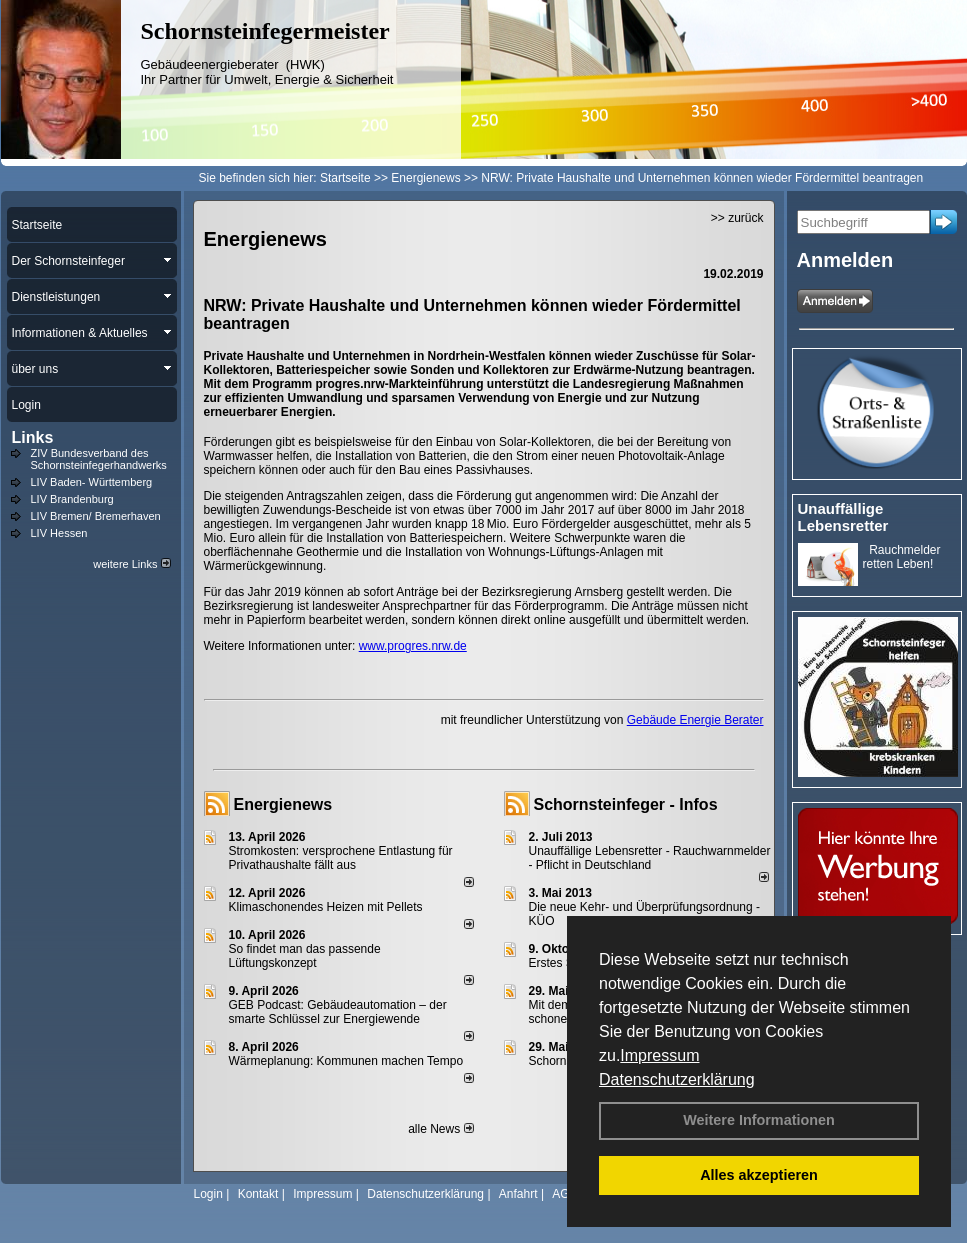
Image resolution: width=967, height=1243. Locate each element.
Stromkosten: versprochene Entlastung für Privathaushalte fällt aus (341, 858)
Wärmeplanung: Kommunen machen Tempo (346, 1061)
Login (208, 1194)
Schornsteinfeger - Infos (626, 804)
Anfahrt (518, 1194)
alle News (440, 1129)
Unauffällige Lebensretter (843, 517)
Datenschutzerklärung (677, 1079)
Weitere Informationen (759, 1120)
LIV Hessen (59, 533)
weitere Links (131, 564)
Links (33, 437)
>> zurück (737, 218)
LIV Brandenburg (72, 499)
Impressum (659, 1055)
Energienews (283, 804)
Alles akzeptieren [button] (759, 1175)
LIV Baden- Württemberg (92, 482)
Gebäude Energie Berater (695, 720)
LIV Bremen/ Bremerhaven (96, 516)
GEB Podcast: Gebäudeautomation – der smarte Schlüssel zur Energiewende (338, 1012)
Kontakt (258, 1194)
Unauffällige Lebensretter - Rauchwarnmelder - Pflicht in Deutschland (650, 858)
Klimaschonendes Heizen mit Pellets (326, 907)
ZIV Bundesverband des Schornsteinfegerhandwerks (99, 459)
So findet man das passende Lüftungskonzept (305, 956)
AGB (564, 1194)
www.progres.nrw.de (413, 646)
